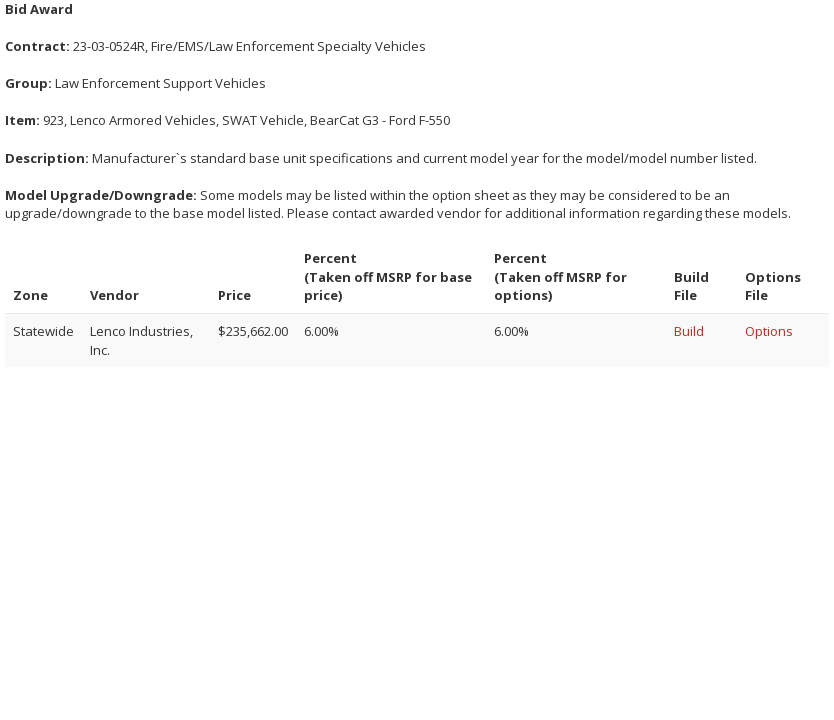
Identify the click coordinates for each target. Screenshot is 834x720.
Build (689, 331)
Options (769, 331)
